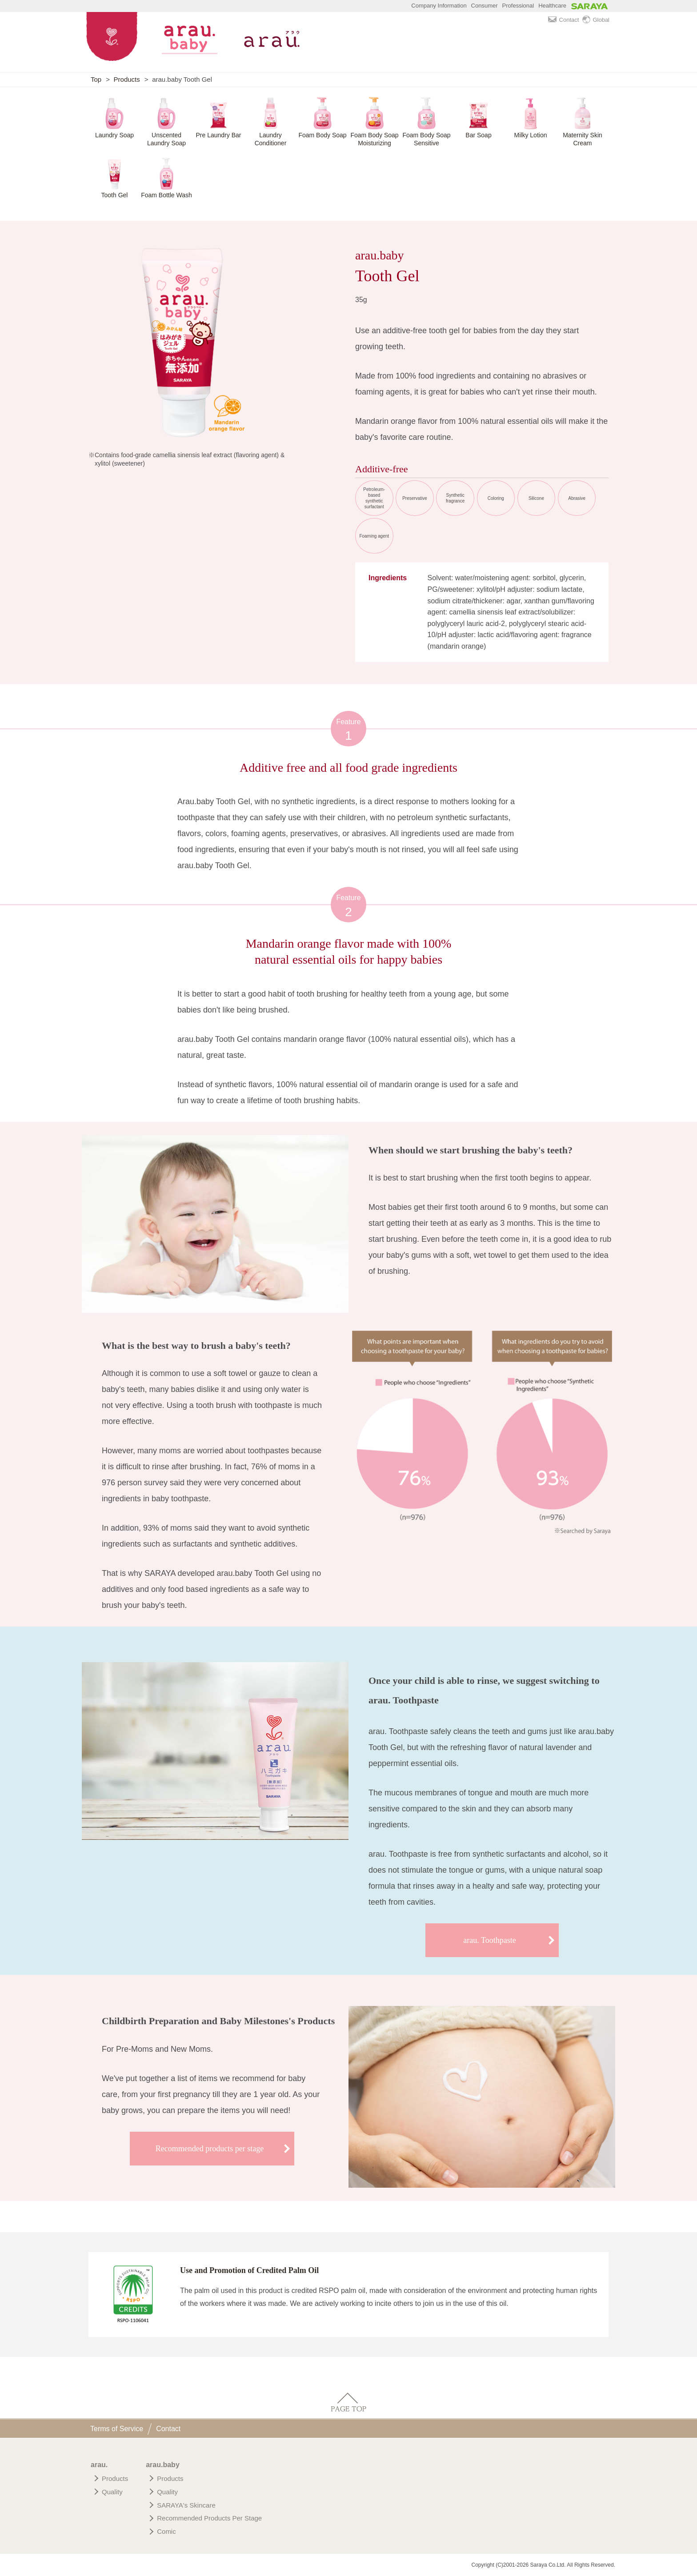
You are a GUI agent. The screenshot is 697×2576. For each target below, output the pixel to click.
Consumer (484, 5)
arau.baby (163, 2464)
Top (96, 79)
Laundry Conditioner (271, 139)
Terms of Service (116, 2428)
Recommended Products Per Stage (209, 2518)
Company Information (438, 5)
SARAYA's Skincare (186, 2505)
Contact (563, 19)
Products (127, 79)
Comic (166, 2531)
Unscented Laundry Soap (166, 139)
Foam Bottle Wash (166, 195)
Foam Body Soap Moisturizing (374, 139)
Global (595, 20)
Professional (518, 5)
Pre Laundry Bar (218, 135)
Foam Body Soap (322, 135)
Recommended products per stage (210, 2148)
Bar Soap (478, 135)
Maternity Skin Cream (582, 139)
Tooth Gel (114, 195)
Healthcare (552, 5)
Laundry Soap (114, 135)
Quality (112, 2492)
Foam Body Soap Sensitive (426, 139)
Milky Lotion (530, 135)
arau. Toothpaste (489, 1940)
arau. (99, 2464)
